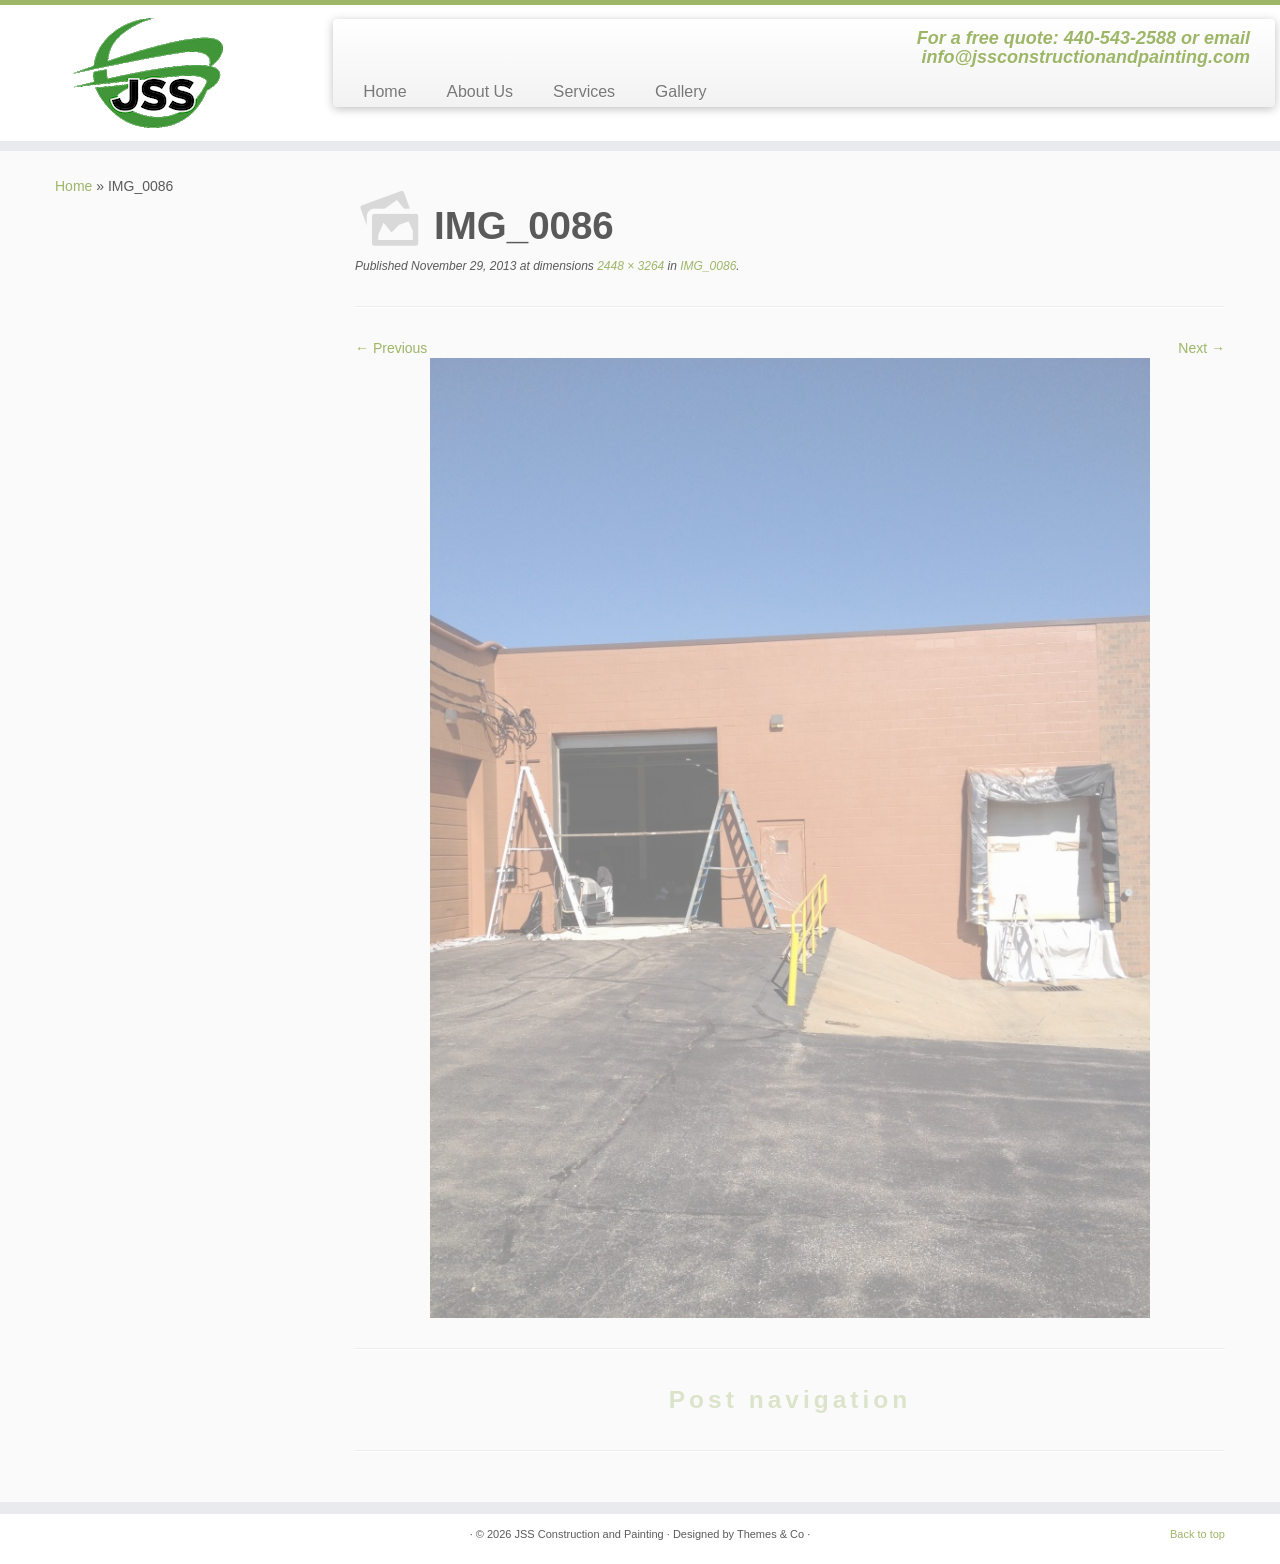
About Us (480, 91)
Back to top (1197, 1534)
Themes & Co (770, 1534)
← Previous (391, 348)
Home (384, 91)
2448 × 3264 (629, 266)
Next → (1201, 348)
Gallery (680, 91)
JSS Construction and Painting (589, 1534)
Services (584, 91)
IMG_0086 (706, 266)
